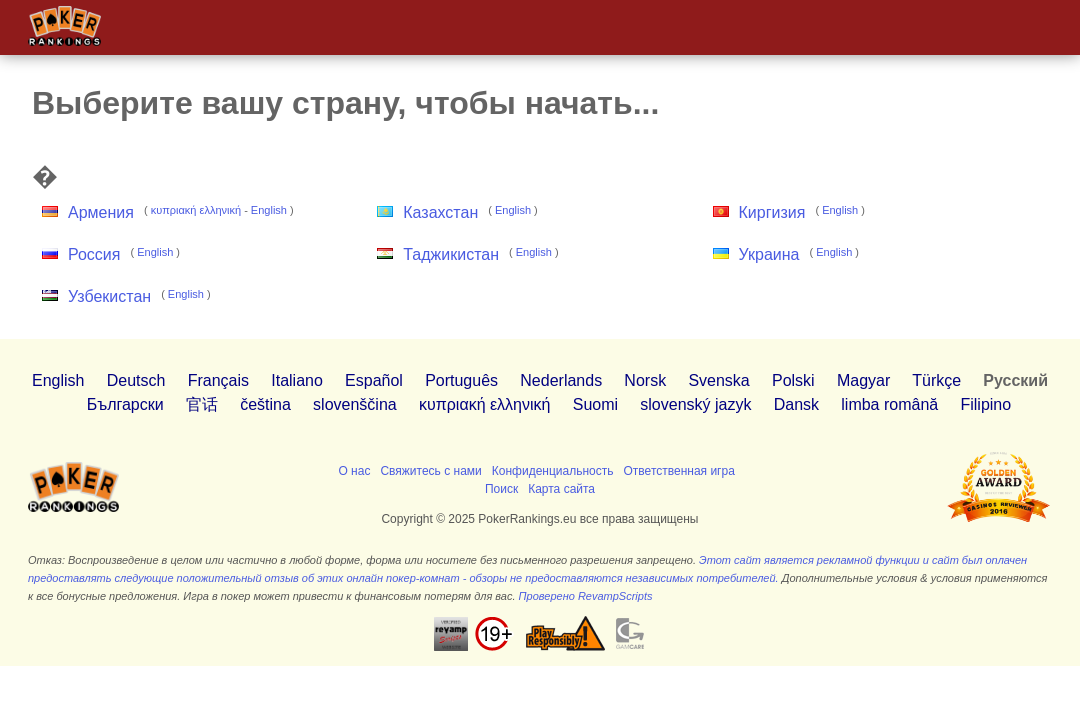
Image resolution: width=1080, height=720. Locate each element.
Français (218, 380)
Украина (769, 254)
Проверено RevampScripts (586, 596)
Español (374, 380)
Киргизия (772, 212)
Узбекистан (109, 296)
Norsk (645, 380)
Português (461, 380)
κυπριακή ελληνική (196, 210)
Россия (94, 254)
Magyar (863, 380)
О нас (354, 471)
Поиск (501, 489)
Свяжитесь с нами (430, 471)
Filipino (985, 404)
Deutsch (136, 380)
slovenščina (355, 404)
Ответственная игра (679, 471)
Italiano (297, 380)
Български (125, 404)
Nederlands (561, 380)
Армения (101, 212)
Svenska (718, 380)
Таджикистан (451, 254)
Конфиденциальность (553, 471)
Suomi (595, 404)
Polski (793, 380)
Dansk (796, 404)
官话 (202, 404)
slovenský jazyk (695, 404)
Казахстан (440, 212)
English (269, 210)
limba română (889, 404)
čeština (265, 404)
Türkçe (936, 380)
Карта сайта (561, 489)
